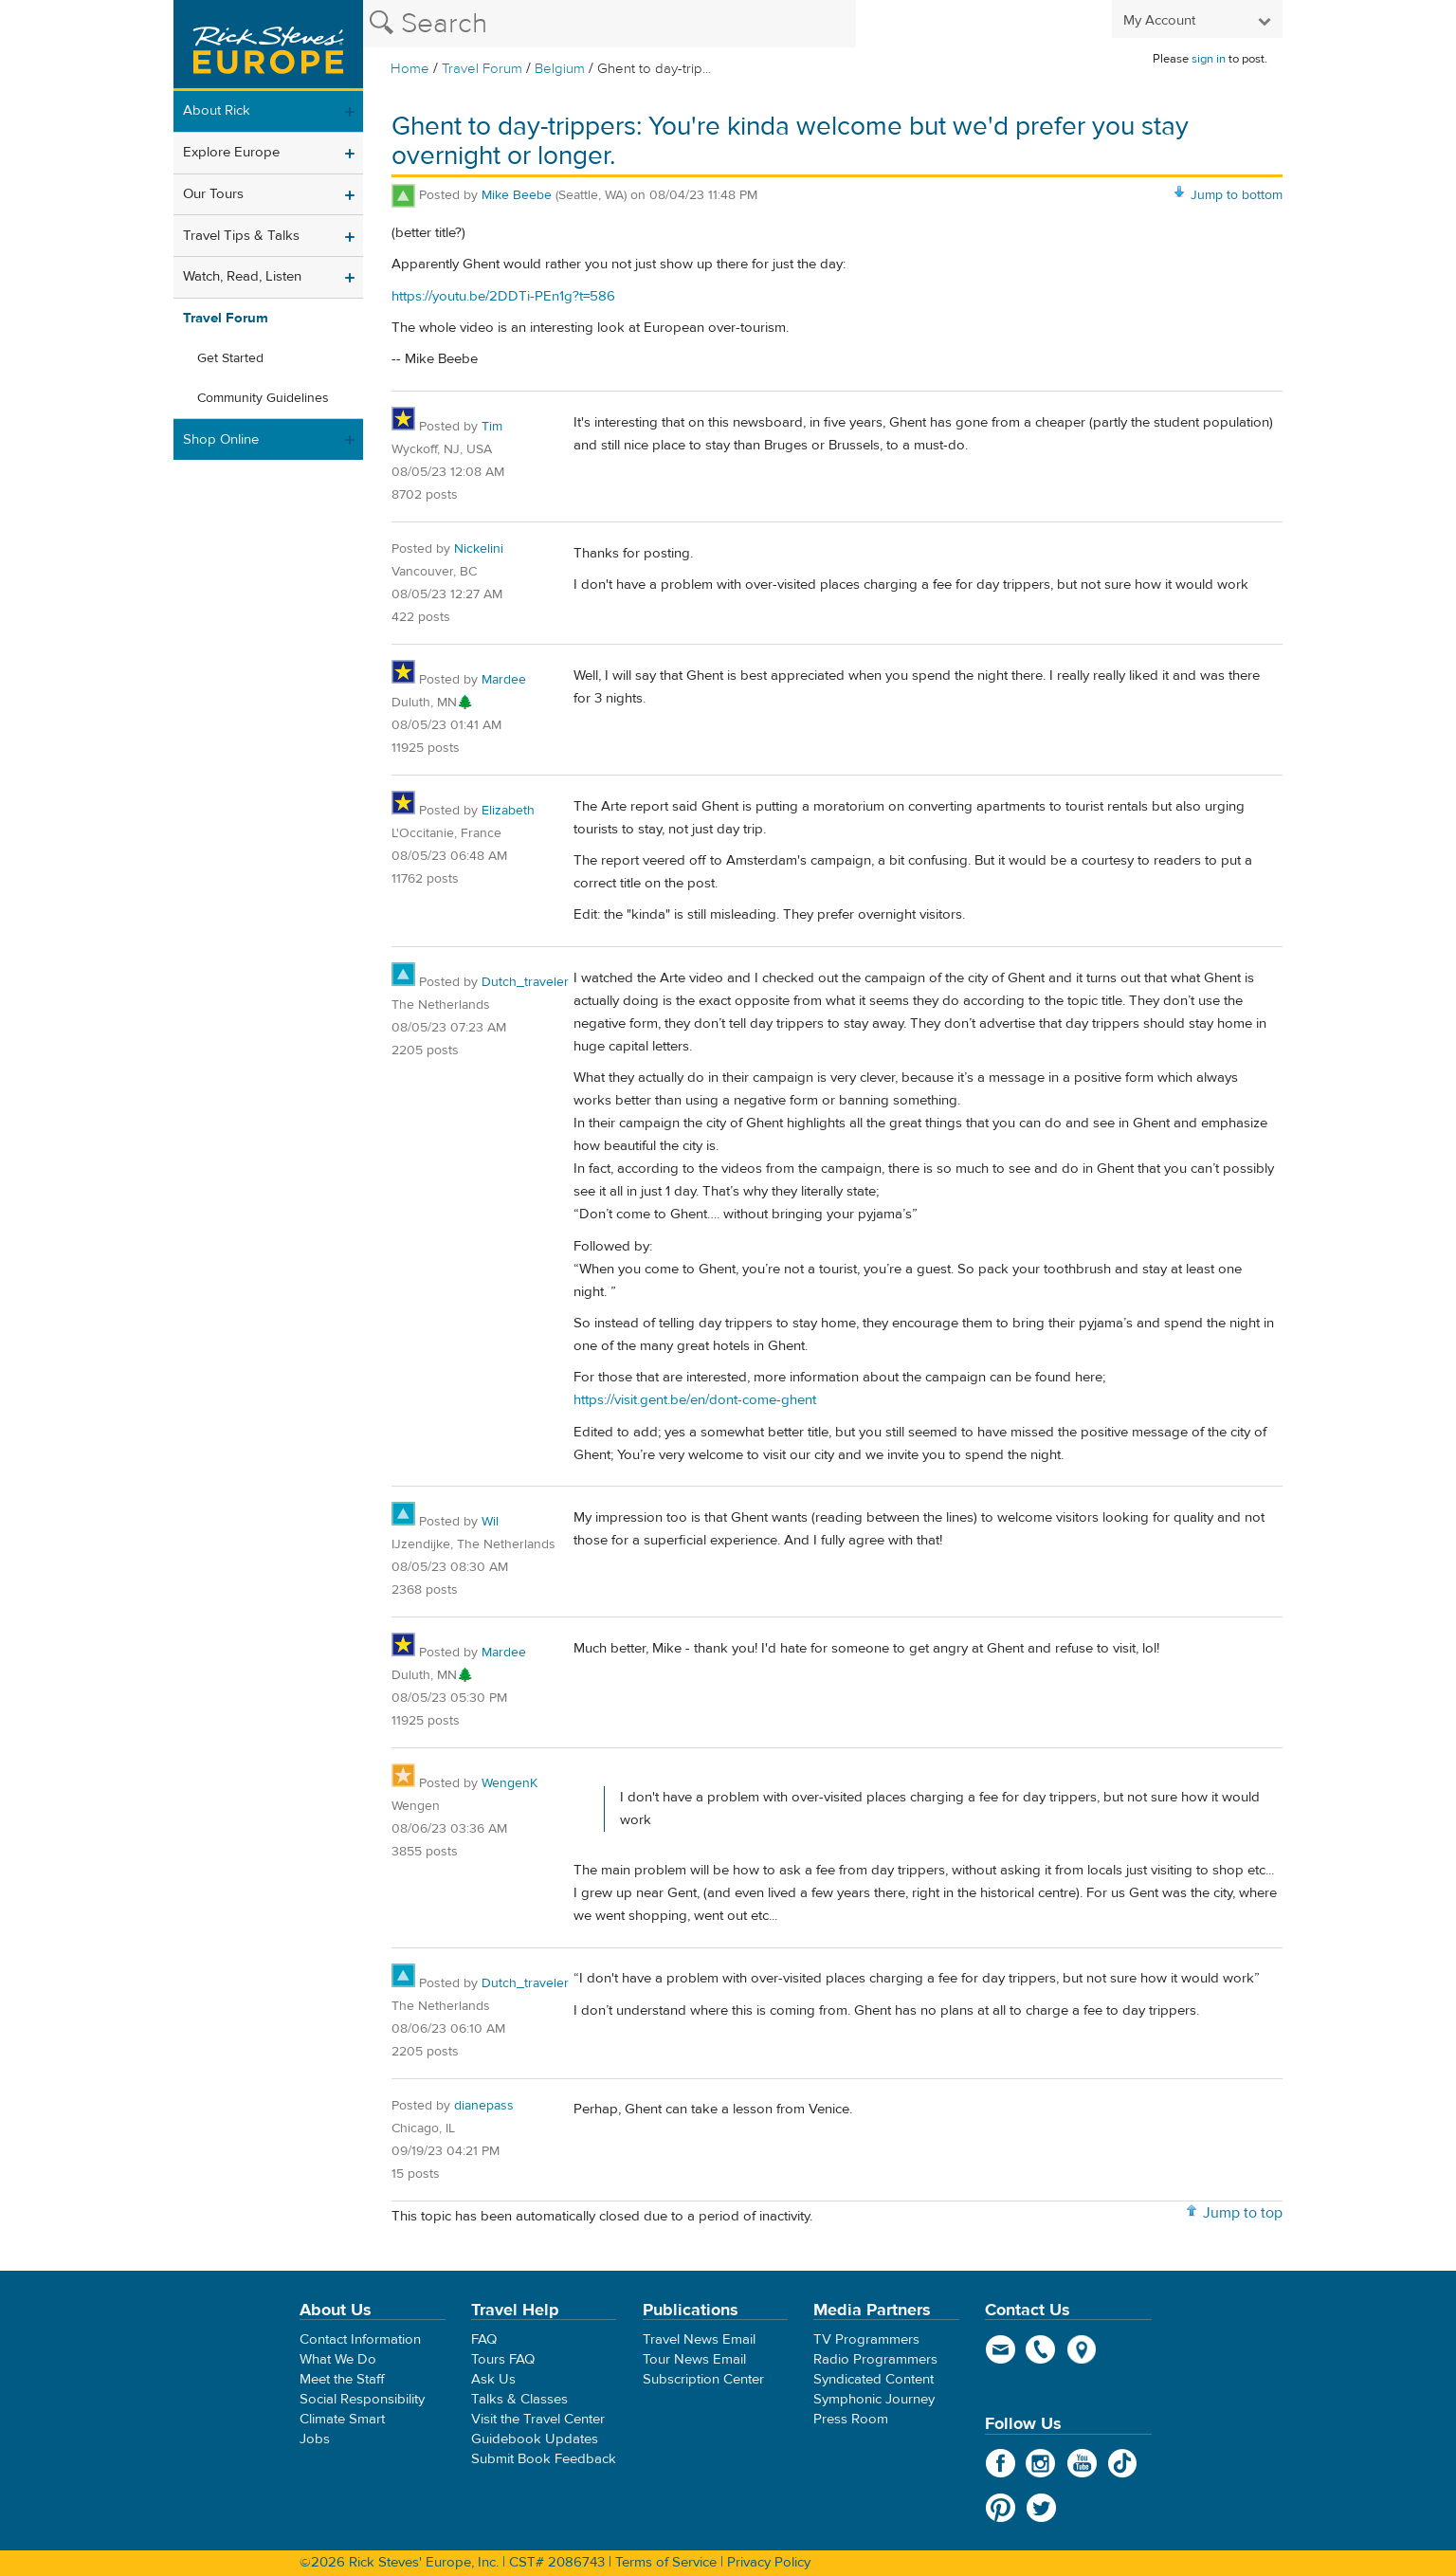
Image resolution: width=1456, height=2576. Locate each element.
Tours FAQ (503, 2359)
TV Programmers (866, 2339)
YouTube (1082, 2463)
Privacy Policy (768, 2562)
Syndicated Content (873, 2379)
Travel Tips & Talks (241, 236)
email (1000, 2349)
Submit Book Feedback (543, 2459)
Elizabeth (508, 810)
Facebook (1000, 2463)
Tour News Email (694, 2359)
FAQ (484, 2339)
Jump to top (1243, 2212)
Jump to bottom (1237, 195)
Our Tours (213, 194)
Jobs (315, 2439)
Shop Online (221, 439)
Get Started (230, 358)
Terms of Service (666, 2562)
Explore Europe (231, 152)
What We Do (338, 2359)
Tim (492, 426)
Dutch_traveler (525, 982)
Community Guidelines (263, 398)
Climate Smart (342, 2419)
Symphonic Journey (874, 2399)
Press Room (850, 2419)
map (1082, 2349)
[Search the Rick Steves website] (609, 23)
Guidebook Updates (534, 2439)
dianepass (484, 2105)
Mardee (504, 679)
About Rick (216, 110)
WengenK (509, 1783)
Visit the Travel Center (538, 2419)
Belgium (560, 69)
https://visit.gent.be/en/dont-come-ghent (694, 1400)
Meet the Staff (342, 2379)
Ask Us (493, 2379)
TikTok (1122, 2463)
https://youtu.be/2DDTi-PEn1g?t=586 (503, 296)
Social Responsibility (362, 2399)
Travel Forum (482, 69)
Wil (490, 1521)
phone (1041, 2349)
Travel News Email (699, 2339)
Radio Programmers (875, 2359)
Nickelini (478, 548)
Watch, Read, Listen (242, 276)
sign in (1209, 58)
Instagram (1041, 2463)
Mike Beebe (517, 195)
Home (410, 69)
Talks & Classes (519, 2399)
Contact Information (360, 2339)
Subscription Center (703, 2379)
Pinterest (1000, 2508)
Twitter (1041, 2508)
